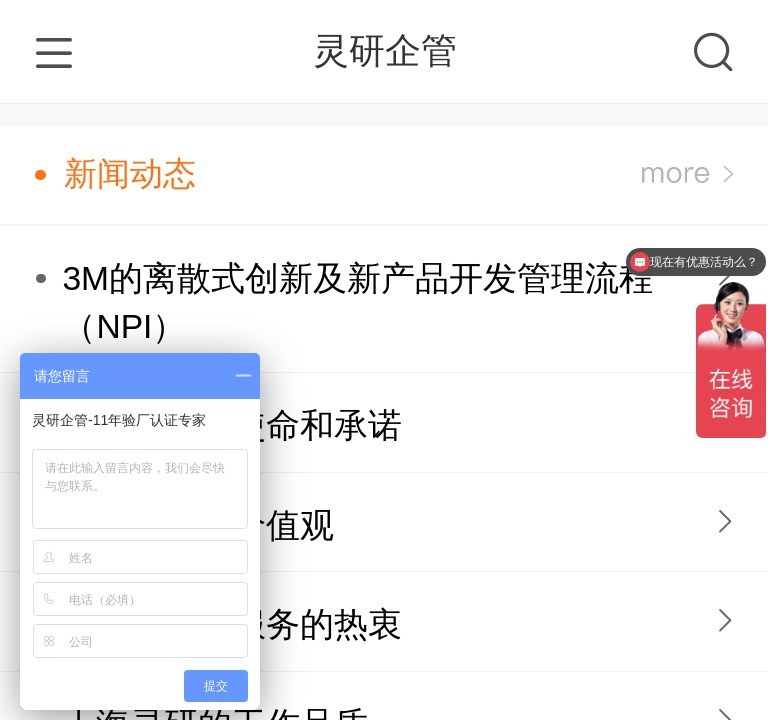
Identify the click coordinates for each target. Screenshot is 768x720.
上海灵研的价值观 (198, 525)
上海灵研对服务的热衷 (232, 624)
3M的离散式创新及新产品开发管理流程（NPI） (357, 302)
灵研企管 (385, 50)
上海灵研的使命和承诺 (232, 425)
